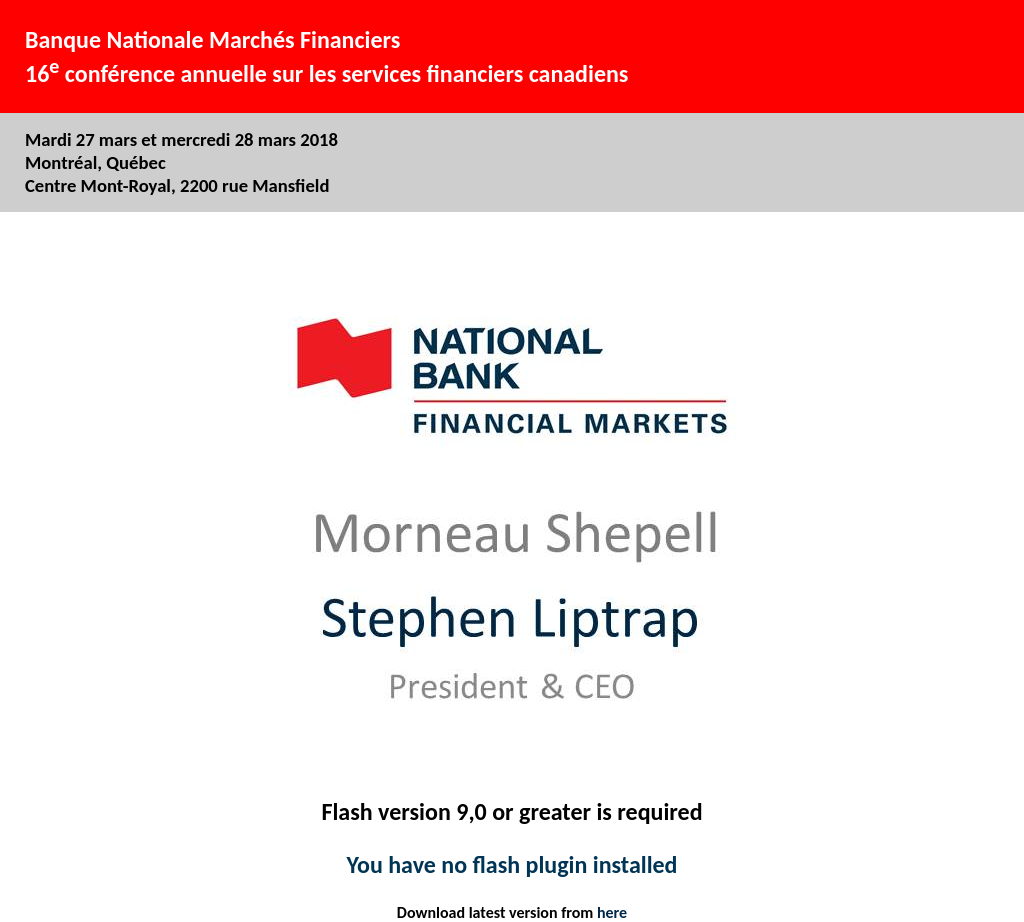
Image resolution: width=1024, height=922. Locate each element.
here (612, 912)
